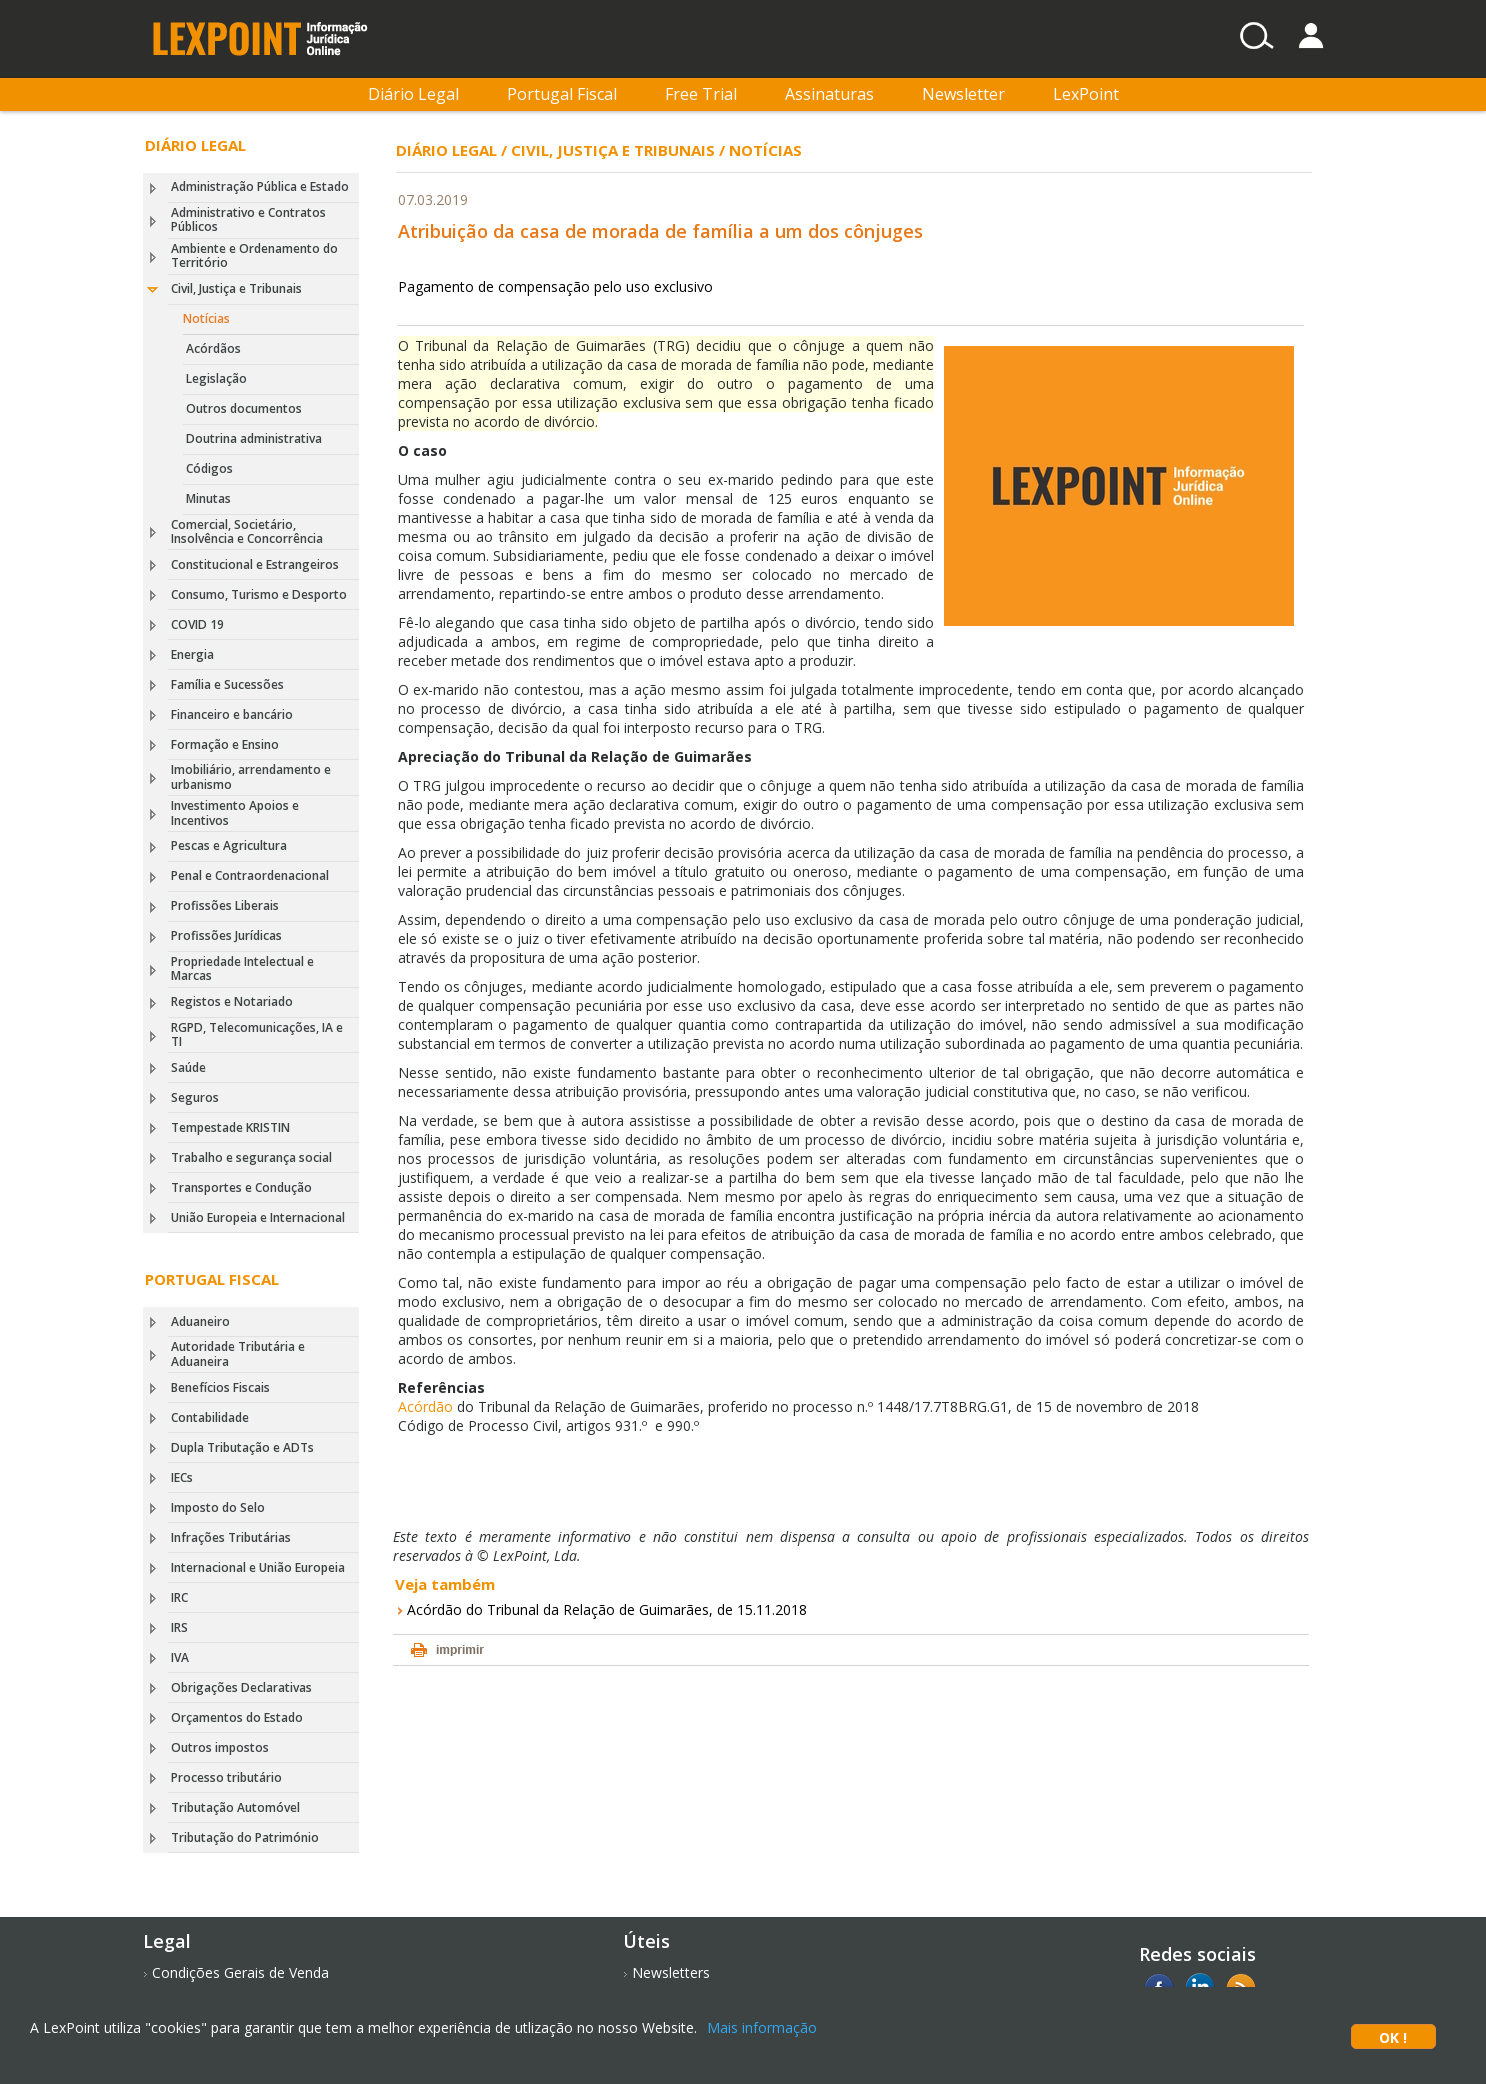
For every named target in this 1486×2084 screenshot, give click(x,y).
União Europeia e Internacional (258, 1217)
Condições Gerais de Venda (240, 1972)
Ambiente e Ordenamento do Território (254, 255)
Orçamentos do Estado (237, 1717)
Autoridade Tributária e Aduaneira (238, 1353)
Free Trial (701, 94)
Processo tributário (226, 1777)
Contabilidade (210, 1417)
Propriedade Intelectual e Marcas (242, 968)
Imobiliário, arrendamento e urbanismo (251, 776)
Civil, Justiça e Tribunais (236, 288)
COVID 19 (197, 624)
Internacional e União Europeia (258, 1567)
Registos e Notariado (232, 1001)
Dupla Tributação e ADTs (242, 1447)
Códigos (209, 468)
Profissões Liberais (225, 905)
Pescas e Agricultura (229, 845)
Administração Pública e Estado (260, 186)
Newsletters (671, 1972)
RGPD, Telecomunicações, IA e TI (257, 1034)
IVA (180, 1657)
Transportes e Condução (241, 1187)
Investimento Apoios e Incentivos (235, 812)
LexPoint (1086, 94)
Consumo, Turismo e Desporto (259, 594)
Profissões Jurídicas (226, 935)
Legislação (216, 378)
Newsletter (963, 94)
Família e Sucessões (227, 684)
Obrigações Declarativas (241, 1687)
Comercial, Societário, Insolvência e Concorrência (247, 531)
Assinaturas (829, 94)
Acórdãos (213, 348)
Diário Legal (413, 94)
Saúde (188, 1067)
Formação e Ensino (225, 744)
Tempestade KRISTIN (230, 1127)
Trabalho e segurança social (251, 1157)
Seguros (195, 1097)
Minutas (208, 498)
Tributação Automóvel (235, 1807)
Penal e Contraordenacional (250, 875)
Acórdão (425, 1406)
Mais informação (762, 2027)
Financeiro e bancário (232, 714)
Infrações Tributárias (231, 1537)
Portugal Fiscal (562, 94)
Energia (192, 654)
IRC (179, 1597)
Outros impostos (220, 1747)
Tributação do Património (245, 1837)
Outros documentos (244, 408)
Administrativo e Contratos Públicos (248, 219)
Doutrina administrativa (254, 438)
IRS (179, 1627)
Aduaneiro (200, 1321)
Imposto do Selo (218, 1507)
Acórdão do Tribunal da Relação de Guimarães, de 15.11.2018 (607, 1609)
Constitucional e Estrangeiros (255, 564)
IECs (182, 1477)
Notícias (206, 318)
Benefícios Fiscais (220, 1387)
